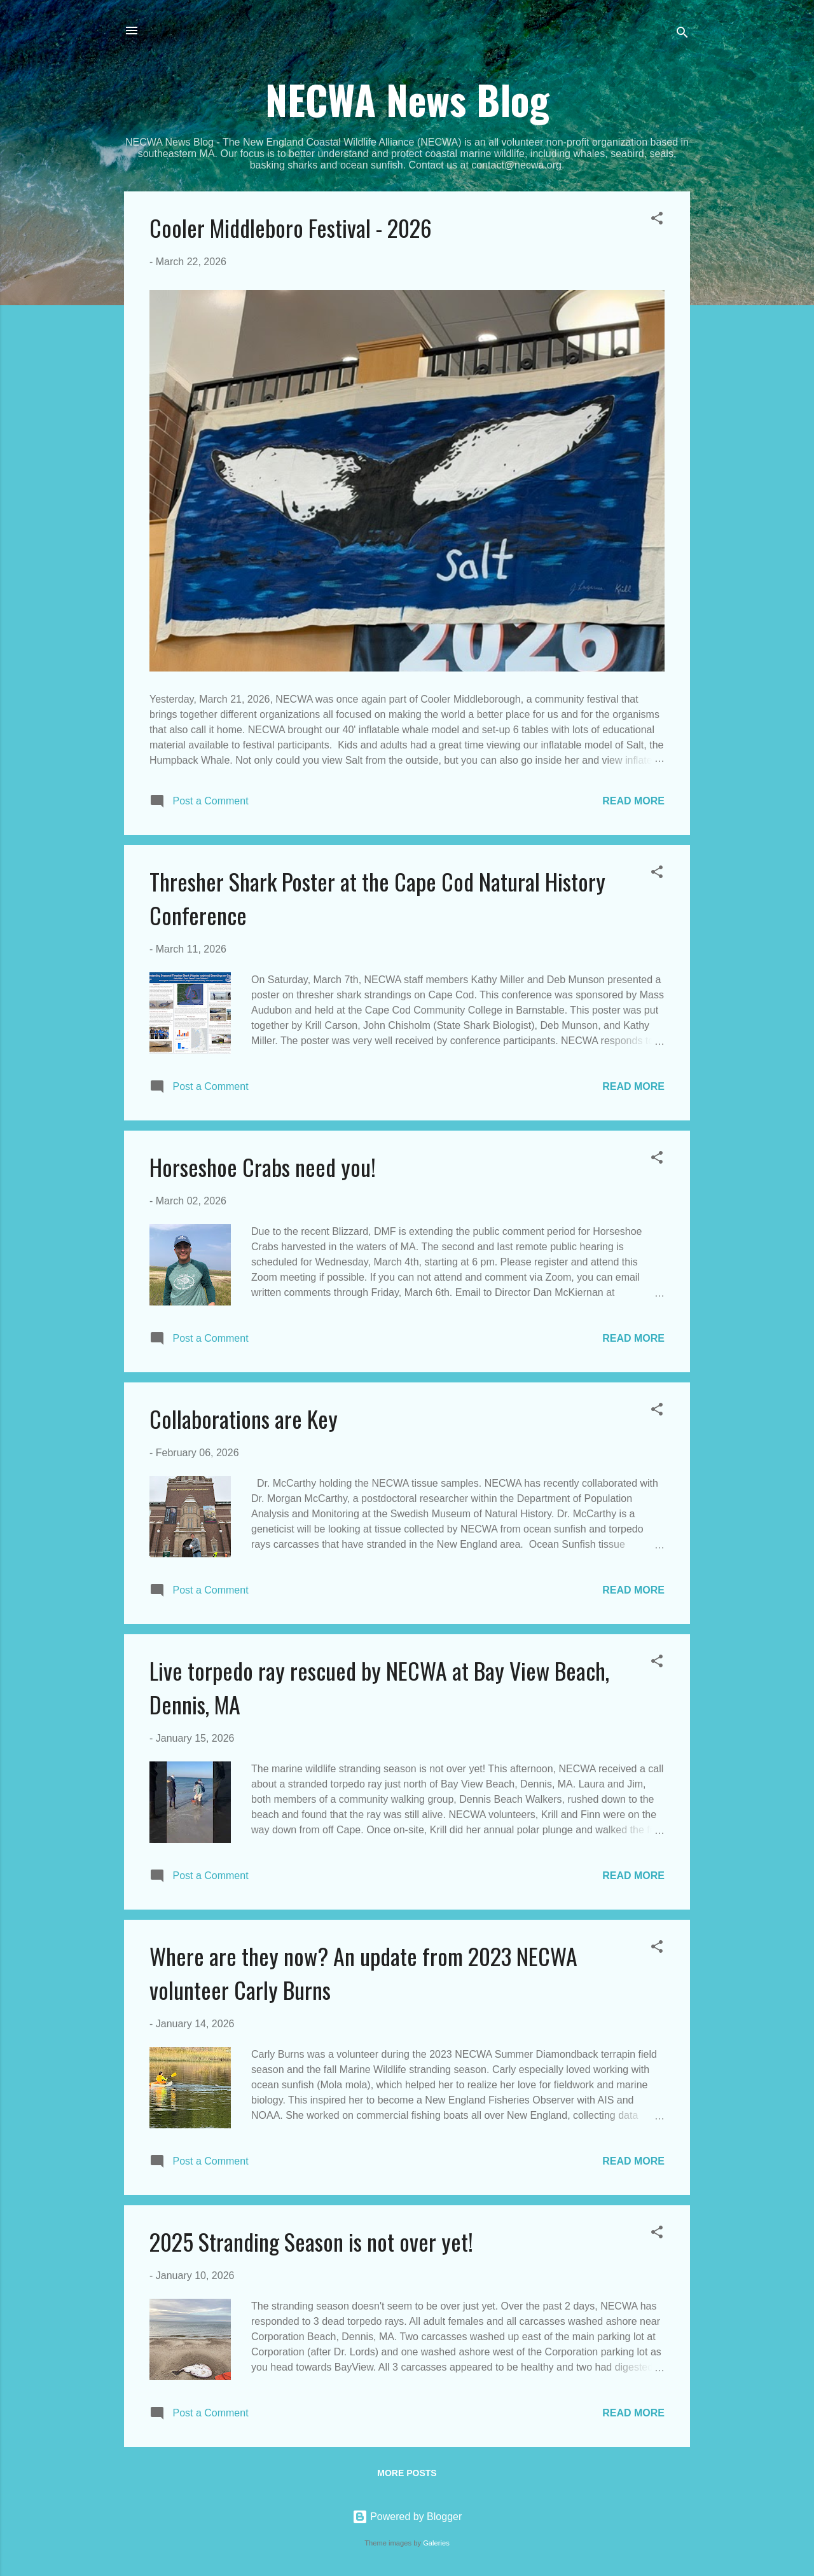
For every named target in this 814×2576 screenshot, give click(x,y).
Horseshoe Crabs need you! (262, 1166)
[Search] (682, 34)
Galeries (436, 2543)
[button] (657, 220)
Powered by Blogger (407, 2516)
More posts (406, 2473)
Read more (633, 801)
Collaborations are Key (243, 1418)
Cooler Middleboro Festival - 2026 (290, 227)
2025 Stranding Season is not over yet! (311, 2241)
